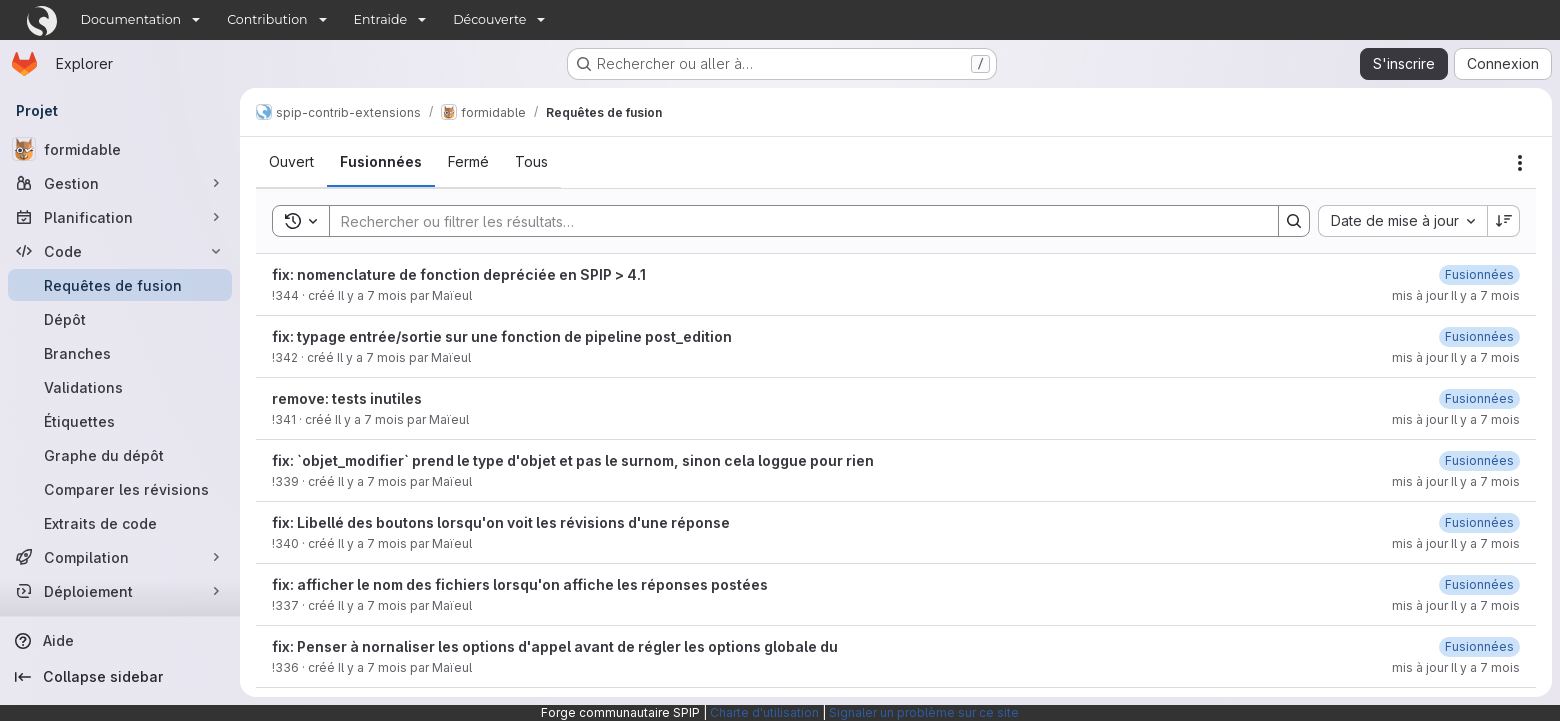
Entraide (381, 19)
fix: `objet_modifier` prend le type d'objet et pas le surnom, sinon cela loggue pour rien (573, 460)
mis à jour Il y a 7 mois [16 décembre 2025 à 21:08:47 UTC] (1456, 419)
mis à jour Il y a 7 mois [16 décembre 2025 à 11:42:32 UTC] (1456, 481)
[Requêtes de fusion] (120, 285)
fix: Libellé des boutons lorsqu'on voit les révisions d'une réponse (501, 522)
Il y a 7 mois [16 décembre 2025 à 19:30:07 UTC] (369, 419)
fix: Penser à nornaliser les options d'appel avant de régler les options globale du (555, 646)
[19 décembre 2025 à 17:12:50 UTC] (1479, 274)
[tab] (291, 162)
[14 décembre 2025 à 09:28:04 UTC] (1479, 584)
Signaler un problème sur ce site (924, 712)
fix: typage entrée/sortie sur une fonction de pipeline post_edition (502, 336)
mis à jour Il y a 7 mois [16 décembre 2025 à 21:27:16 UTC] (1456, 357)
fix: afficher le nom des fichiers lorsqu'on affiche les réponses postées (520, 584)
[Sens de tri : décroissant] (1504, 221)
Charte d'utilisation (764, 712)
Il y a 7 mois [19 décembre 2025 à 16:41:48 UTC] (372, 295)
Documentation (131, 19)
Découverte (489, 19)
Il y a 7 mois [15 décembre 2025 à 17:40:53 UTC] (372, 543)
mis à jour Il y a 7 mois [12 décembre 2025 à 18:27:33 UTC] (1456, 667)
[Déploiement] (120, 591)
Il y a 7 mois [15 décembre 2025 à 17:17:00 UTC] (372, 481)
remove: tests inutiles (347, 398)
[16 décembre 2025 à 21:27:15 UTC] (1479, 336)
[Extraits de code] (120, 523)
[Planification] (120, 217)
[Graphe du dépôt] (120, 455)
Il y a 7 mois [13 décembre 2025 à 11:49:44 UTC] (372, 605)
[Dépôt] (120, 319)
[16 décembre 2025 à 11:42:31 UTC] (1479, 460)
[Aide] (120, 641)
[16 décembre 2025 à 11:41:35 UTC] (1479, 522)
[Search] (794, 221)
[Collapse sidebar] (120, 677)
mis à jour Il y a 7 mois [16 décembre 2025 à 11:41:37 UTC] (1456, 543)
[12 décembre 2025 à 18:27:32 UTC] (1479, 646)
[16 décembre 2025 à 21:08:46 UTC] (1479, 398)
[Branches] (120, 353)
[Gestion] (120, 183)
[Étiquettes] (120, 421)
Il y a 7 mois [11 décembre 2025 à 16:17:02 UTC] (372, 667)
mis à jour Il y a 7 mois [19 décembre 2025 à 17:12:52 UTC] (1456, 295)
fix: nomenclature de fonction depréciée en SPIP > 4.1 (459, 274)
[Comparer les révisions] (120, 489)
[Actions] (1520, 163)
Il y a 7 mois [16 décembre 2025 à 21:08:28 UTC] (371, 357)
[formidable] (120, 149)
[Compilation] (120, 557)
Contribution (267, 19)
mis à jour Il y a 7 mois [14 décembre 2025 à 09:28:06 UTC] (1456, 605)
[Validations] (120, 387)
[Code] (120, 251)
